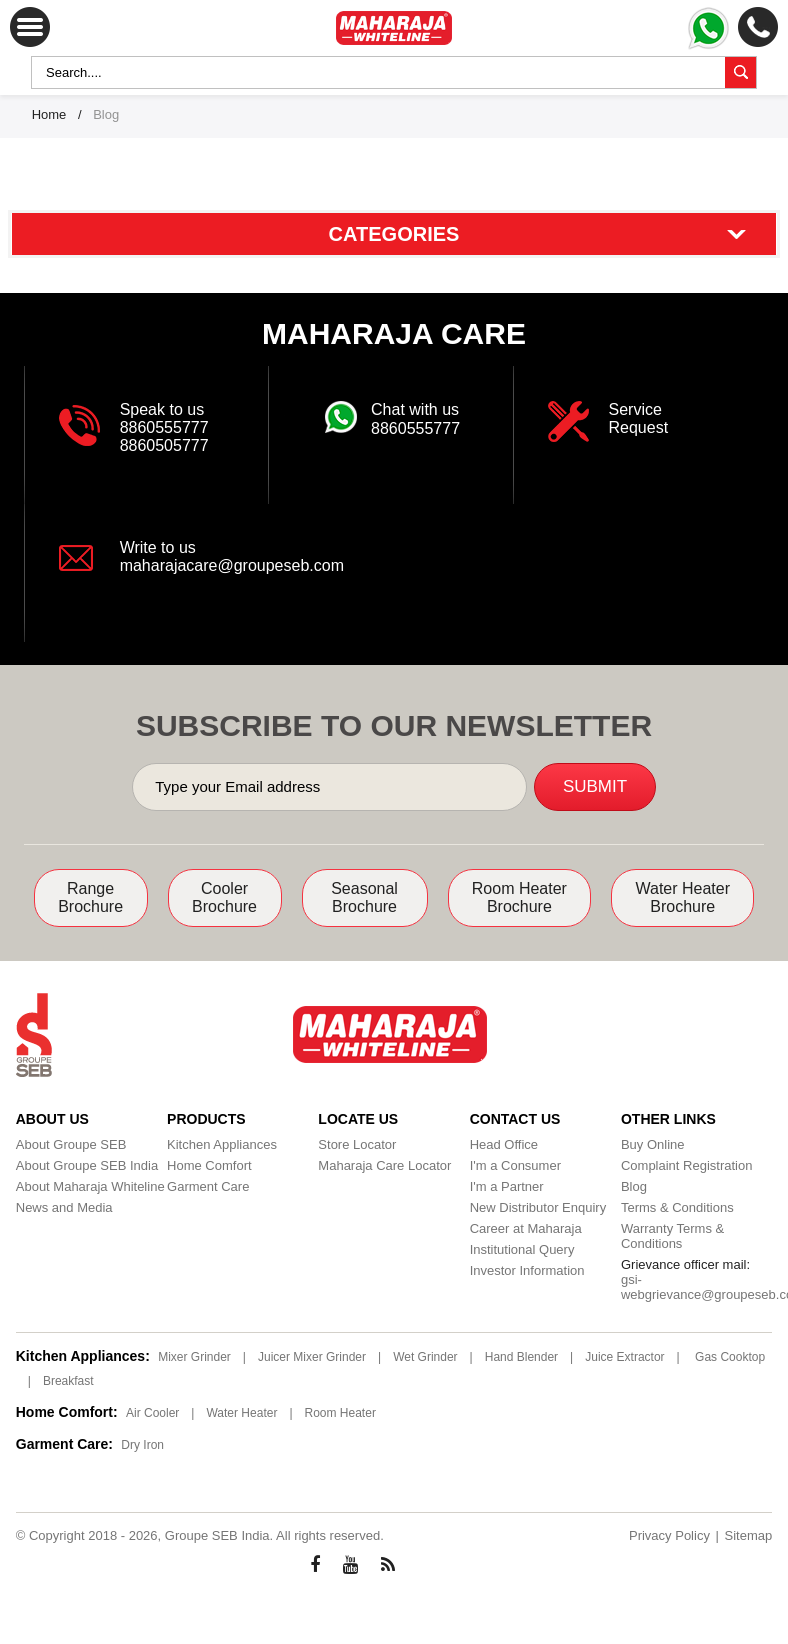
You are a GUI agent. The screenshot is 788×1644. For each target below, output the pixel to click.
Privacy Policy (669, 1535)
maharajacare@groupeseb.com (232, 565)
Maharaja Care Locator (384, 1165)
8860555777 (164, 427)
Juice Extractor (624, 1357)
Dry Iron (142, 1445)
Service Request (639, 418)
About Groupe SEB (71, 1144)
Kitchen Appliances (222, 1144)
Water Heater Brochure (682, 897)
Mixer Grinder (194, 1357)
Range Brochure (90, 897)
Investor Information (527, 1270)
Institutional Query (522, 1249)
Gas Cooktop (730, 1357)
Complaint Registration (687, 1165)
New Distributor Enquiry (538, 1207)
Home (49, 114)
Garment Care (208, 1186)
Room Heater (340, 1413)
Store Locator (357, 1144)
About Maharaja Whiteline (90, 1186)
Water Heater (241, 1413)
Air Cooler (152, 1413)
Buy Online (653, 1144)
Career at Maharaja (526, 1228)
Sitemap (749, 1535)
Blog (634, 1186)
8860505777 (164, 445)
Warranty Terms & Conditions (672, 1236)
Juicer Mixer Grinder (312, 1357)
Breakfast (68, 1381)
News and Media (64, 1207)
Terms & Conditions (677, 1207)
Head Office (504, 1144)
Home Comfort (209, 1165)
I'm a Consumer (515, 1165)
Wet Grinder (425, 1357)
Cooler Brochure (224, 897)
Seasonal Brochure (364, 897)
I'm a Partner (507, 1186)
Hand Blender (521, 1357)
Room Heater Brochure (519, 897)
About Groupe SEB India (87, 1165)
